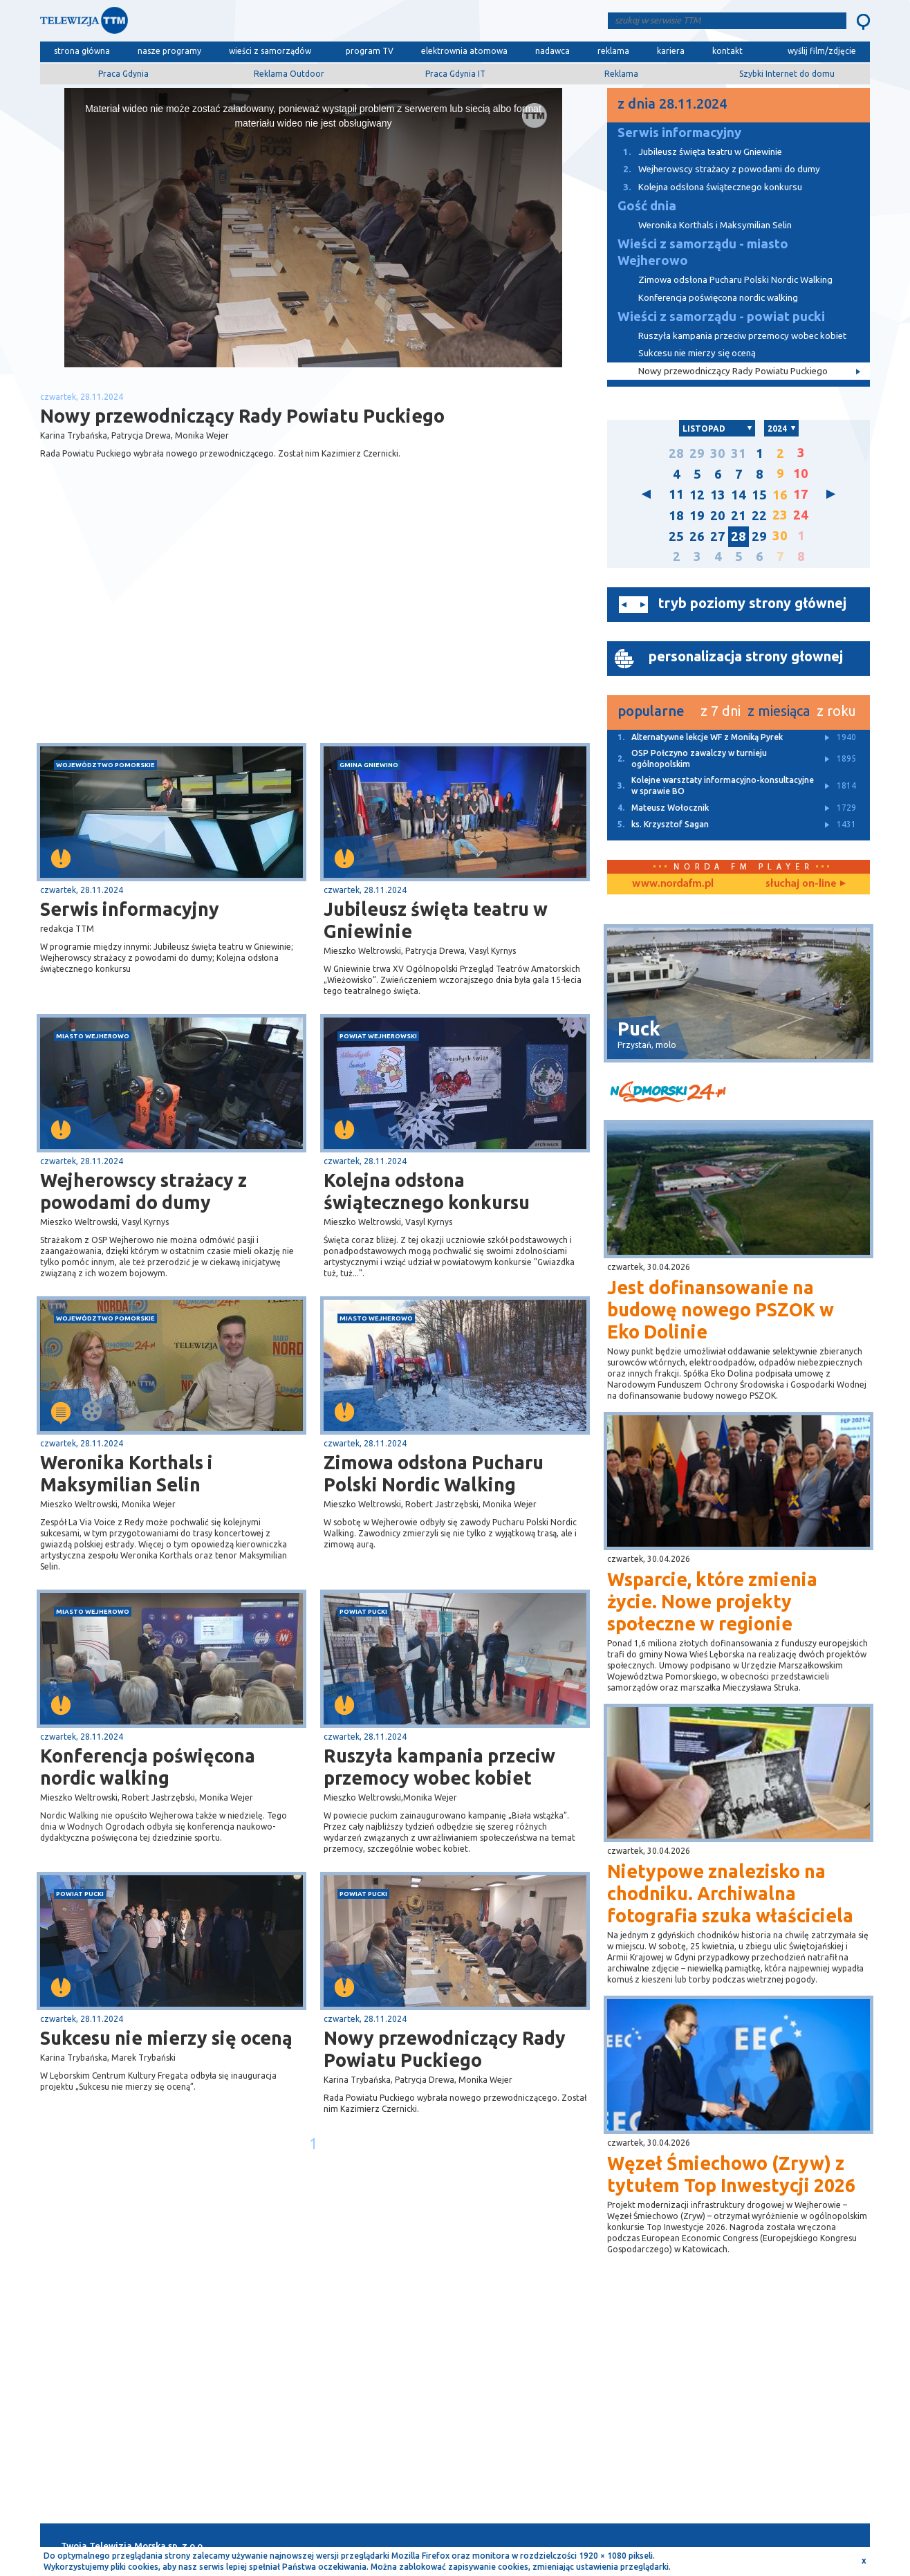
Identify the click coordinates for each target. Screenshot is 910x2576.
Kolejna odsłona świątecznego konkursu (427, 1191)
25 (676, 536)
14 (738, 495)
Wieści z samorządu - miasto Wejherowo (703, 252)
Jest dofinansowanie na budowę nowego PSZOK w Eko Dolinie (720, 1309)
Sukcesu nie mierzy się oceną (166, 2037)
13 (717, 495)
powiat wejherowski (378, 1036)
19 (697, 515)
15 (759, 495)
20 (717, 515)
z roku (836, 711)
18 (676, 515)
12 (697, 495)
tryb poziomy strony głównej (752, 603)
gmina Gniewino (369, 765)
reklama (613, 50)
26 (697, 536)
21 (738, 515)
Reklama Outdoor (289, 73)
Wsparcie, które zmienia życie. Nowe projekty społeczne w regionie (712, 1601)
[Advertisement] (177, 633)
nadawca (552, 50)
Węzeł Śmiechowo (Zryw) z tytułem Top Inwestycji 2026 (731, 2174)
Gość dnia (647, 206)
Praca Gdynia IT (455, 73)
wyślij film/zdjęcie (822, 50)
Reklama (621, 73)
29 (697, 453)
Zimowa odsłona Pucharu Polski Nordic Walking (434, 1473)
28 (676, 453)
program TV (369, 50)
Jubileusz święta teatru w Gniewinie (436, 920)
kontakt (727, 50)
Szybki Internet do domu (787, 73)
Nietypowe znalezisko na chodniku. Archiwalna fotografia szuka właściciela (730, 1893)
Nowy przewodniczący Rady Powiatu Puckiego (445, 2048)
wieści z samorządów (270, 50)
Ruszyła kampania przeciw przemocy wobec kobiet (439, 1766)
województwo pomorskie (105, 765)
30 (717, 453)
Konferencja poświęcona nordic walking (147, 1766)
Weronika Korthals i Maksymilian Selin (126, 1473)
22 (759, 515)
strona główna (82, 50)
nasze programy (169, 50)
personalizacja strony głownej (746, 656)
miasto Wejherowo (92, 1036)
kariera (671, 50)
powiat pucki (363, 1611)
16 (780, 495)
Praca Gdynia (123, 73)
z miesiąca (779, 711)
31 (738, 453)
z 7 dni (720, 711)
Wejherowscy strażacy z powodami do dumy (143, 1191)
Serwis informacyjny (129, 909)
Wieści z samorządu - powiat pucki (721, 316)
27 (717, 536)
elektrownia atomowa (464, 50)
